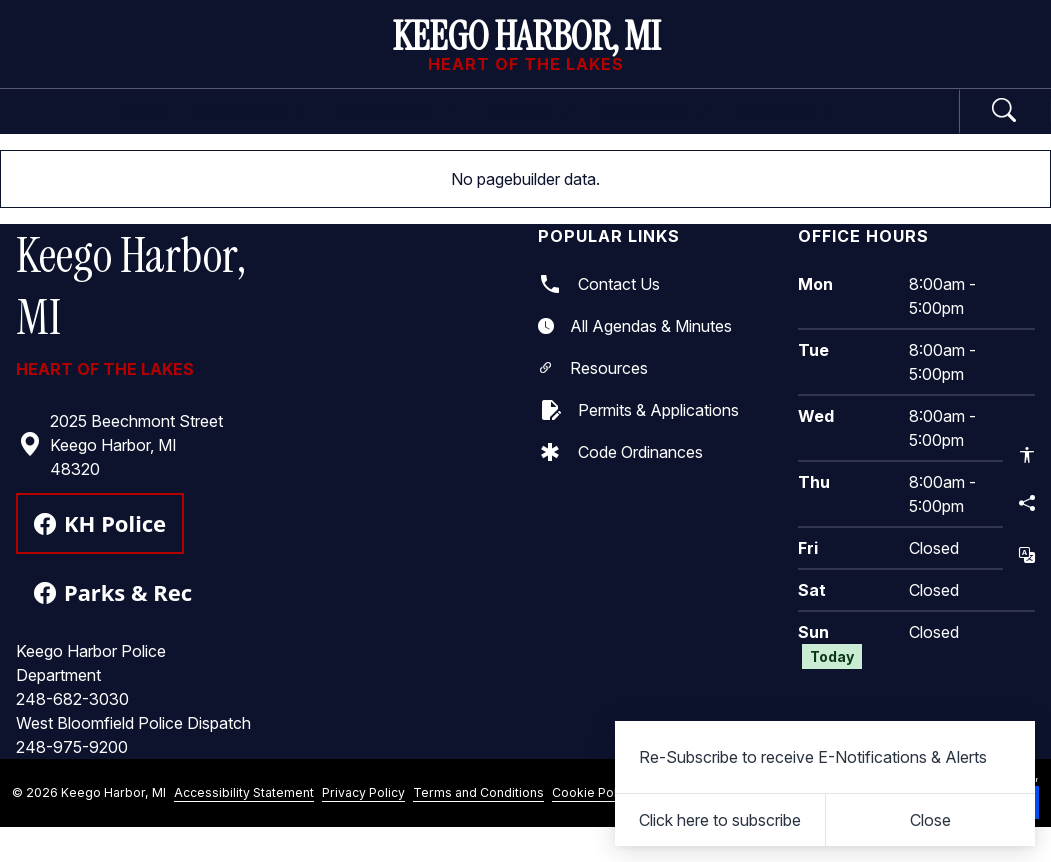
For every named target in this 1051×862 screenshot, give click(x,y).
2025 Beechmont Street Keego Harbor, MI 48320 (120, 479)
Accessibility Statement (244, 826)
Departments (367, 128)
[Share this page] (1027, 503)
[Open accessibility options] (1027, 455)
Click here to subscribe (720, 820)
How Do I (878, 128)
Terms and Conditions (478, 826)
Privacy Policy (363, 826)
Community (713, 128)
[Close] (931, 820)
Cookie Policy (593, 826)
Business (544, 128)
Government (174, 128)
